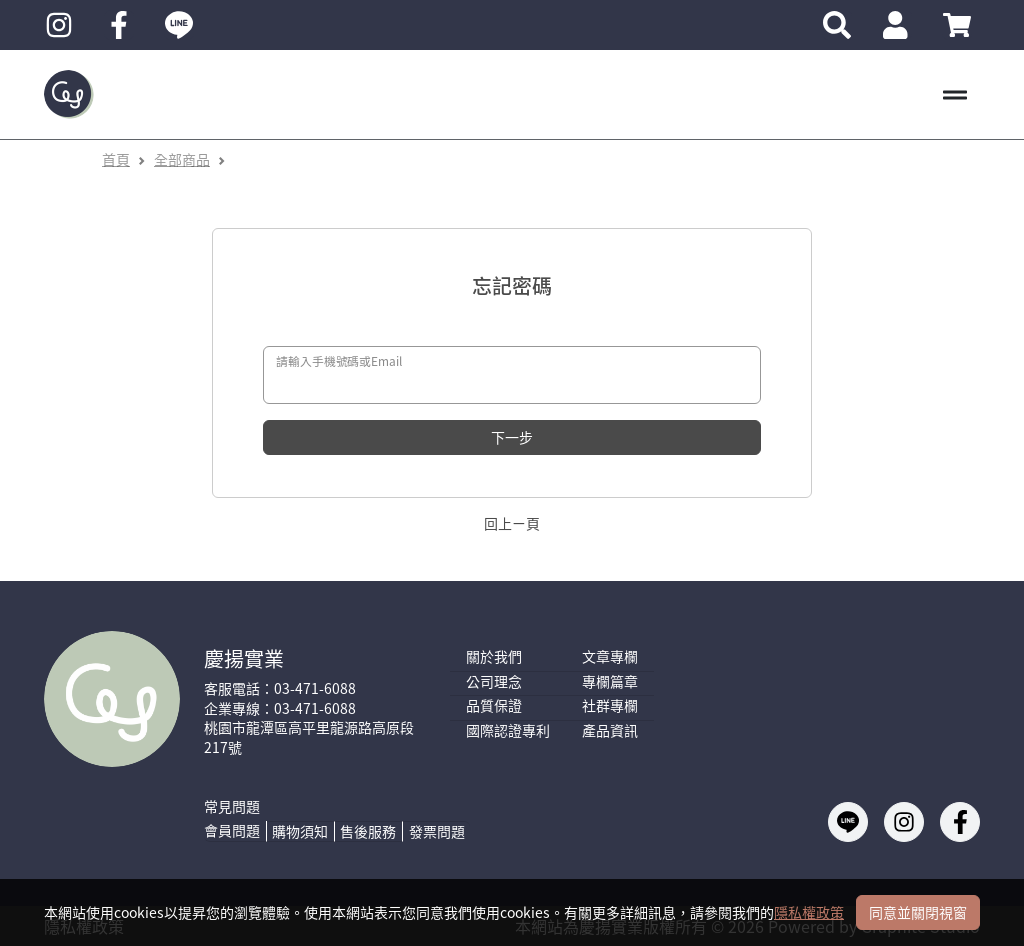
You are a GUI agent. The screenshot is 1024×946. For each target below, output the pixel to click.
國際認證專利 (508, 730)
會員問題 (232, 830)
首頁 (116, 159)
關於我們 (494, 656)
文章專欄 (610, 656)
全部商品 (182, 159)
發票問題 (437, 831)
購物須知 (300, 831)
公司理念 (494, 681)
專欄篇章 (610, 681)
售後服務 (368, 831)
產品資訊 (610, 730)
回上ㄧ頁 (512, 523)
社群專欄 (610, 705)
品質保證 (494, 705)
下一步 (512, 437)
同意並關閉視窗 (918, 912)
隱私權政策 (809, 912)
